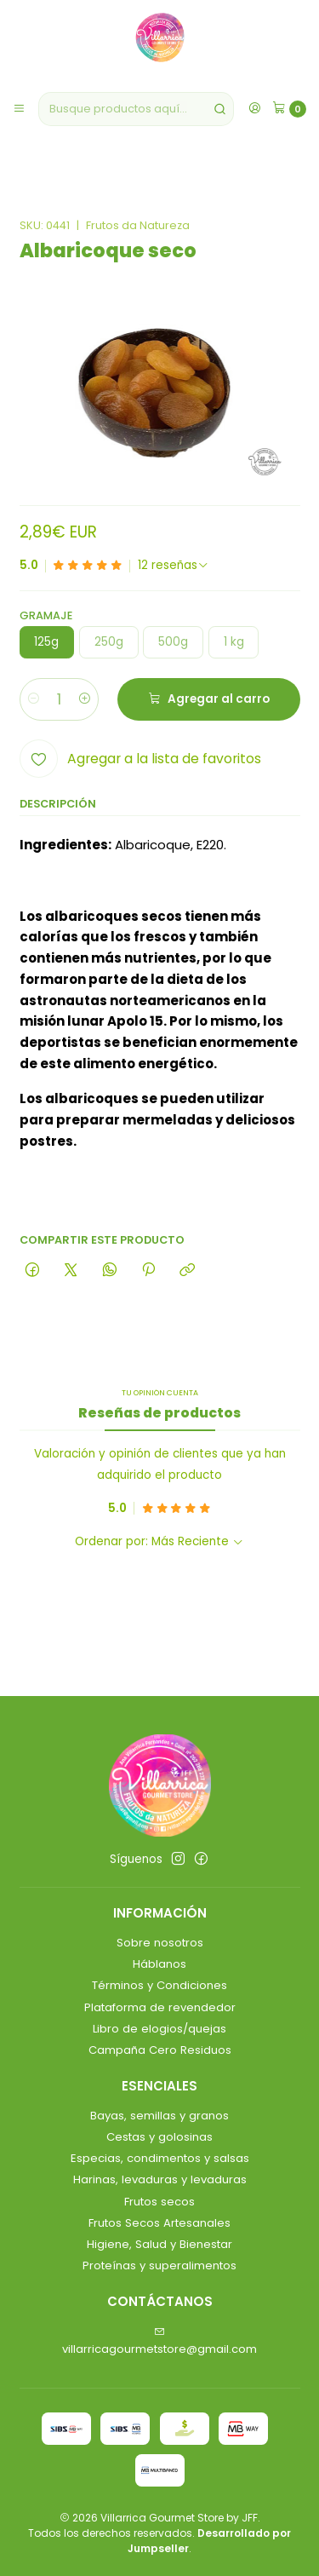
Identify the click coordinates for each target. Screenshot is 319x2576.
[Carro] (289, 109)
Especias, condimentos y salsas (160, 2158)
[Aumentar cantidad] (84, 699)
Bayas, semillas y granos (159, 2115)
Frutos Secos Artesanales (159, 2223)
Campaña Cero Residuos (159, 2050)
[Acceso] (254, 109)
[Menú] (19, 109)
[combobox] (136, 109)
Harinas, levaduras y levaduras (160, 2179)
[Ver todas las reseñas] (173, 566)
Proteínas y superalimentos (159, 2265)
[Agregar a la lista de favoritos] (140, 758)
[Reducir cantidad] (33, 699)
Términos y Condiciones (159, 1985)
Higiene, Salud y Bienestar (159, 2244)
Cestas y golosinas (159, 2137)
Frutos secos (159, 2202)
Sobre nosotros (160, 1943)
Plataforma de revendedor (160, 2007)
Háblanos (159, 1964)
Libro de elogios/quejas (159, 2029)
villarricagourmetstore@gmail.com (159, 2341)
